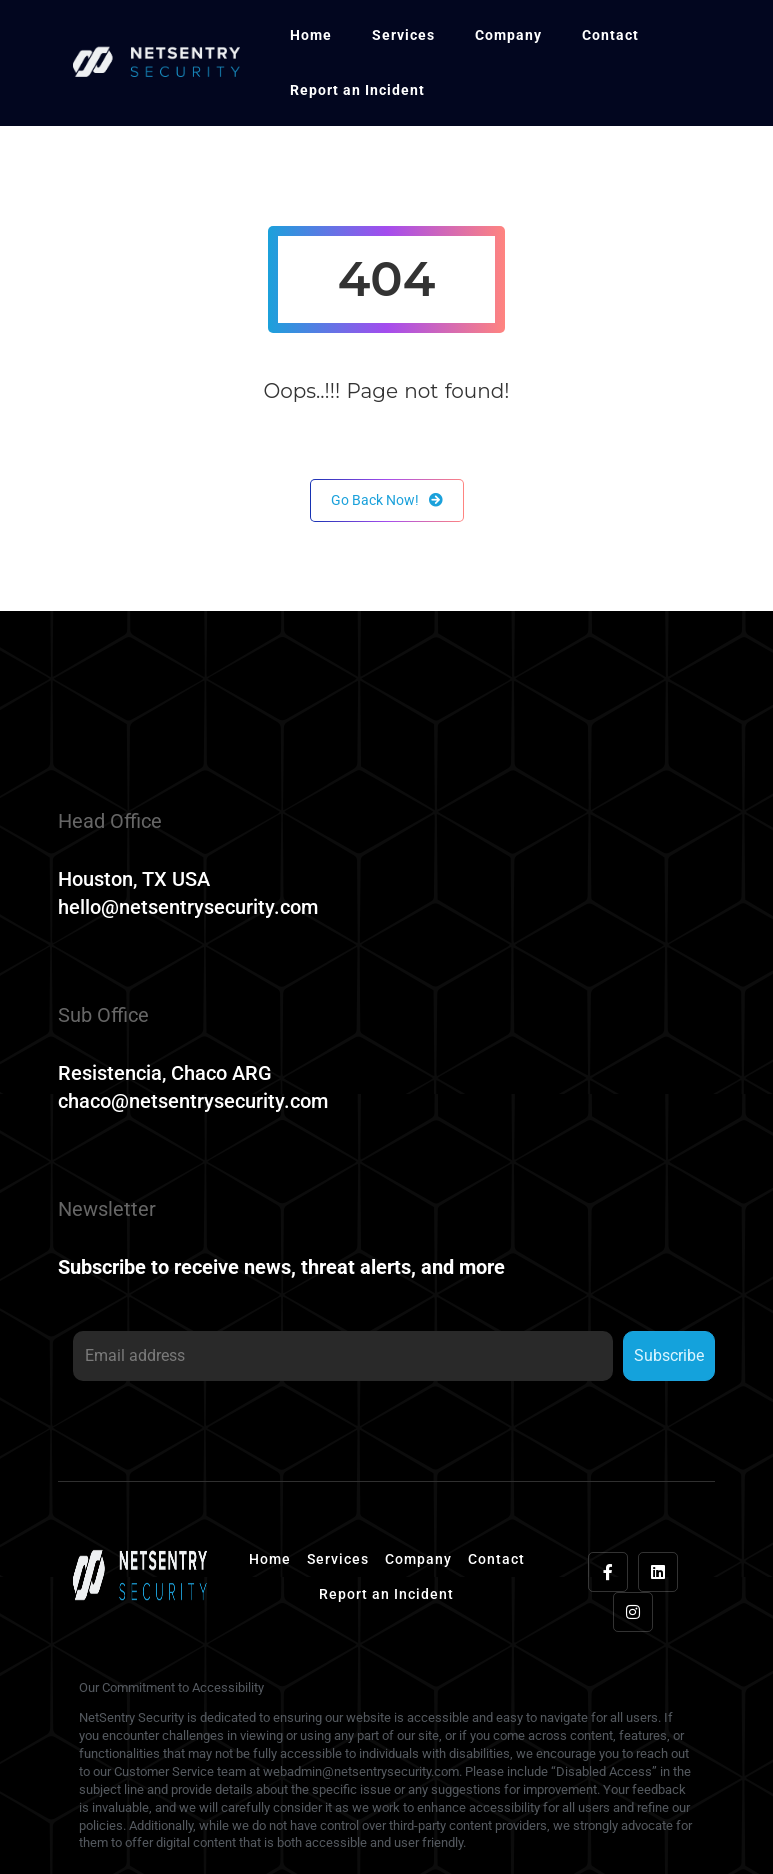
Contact (610, 35)
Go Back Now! (387, 500)
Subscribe (669, 1355)
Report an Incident (357, 90)
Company (508, 35)
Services (403, 35)
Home (311, 35)
